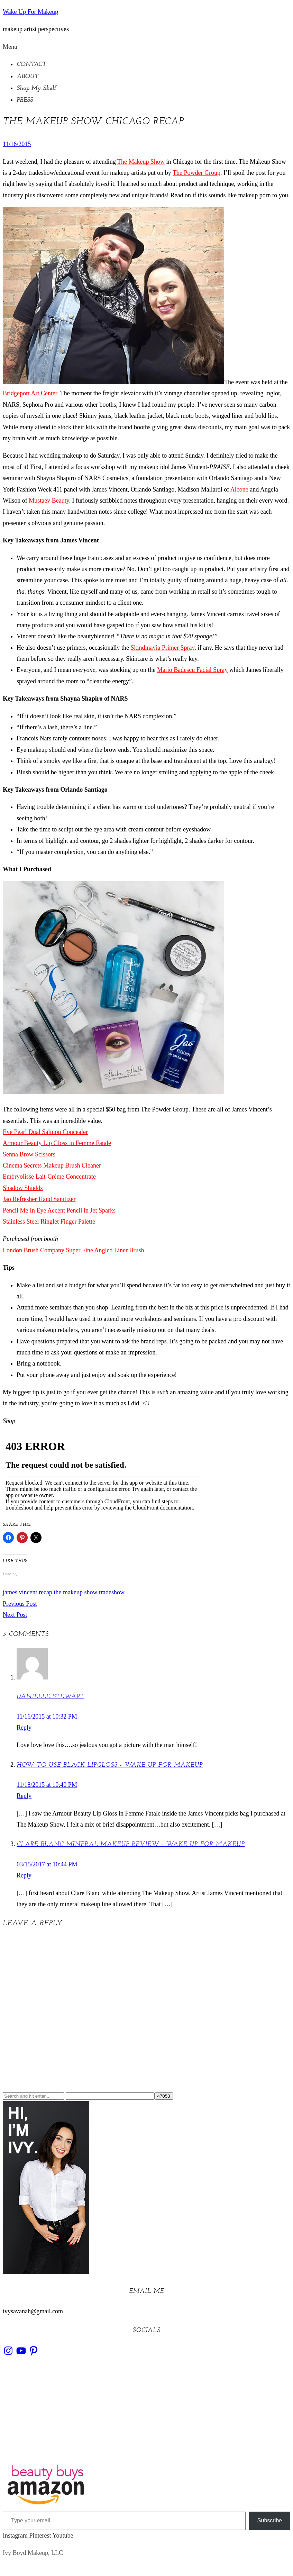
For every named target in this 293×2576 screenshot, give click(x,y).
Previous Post (20, 1603)
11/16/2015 (17, 144)
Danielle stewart (50, 1696)
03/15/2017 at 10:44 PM (47, 1864)
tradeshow (112, 1592)
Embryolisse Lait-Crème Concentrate (49, 1176)
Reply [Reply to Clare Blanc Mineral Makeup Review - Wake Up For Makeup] (24, 1875)
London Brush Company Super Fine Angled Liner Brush (73, 1250)
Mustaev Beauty (49, 500)
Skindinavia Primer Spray (163, 647)
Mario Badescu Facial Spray (192, 669)
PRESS (25, 100)
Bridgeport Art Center (30, 393)
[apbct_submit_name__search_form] (164, 2096)
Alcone (239, 489)
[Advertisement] (146, 2414)
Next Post (15, 1614)
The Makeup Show (141, 161)
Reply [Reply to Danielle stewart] (24, 1727)
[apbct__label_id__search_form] (110, 2096)
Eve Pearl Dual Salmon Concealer (45, 1131)
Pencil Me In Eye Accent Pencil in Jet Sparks (59, 1210)
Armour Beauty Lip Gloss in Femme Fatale (57, 1143)
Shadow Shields (23, 1188)
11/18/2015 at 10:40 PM (47, 1784)
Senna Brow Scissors (29, 1154)
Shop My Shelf (36, 88)
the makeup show (75, 1592)
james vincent (20, 1592)
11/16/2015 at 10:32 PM (47, 1716)
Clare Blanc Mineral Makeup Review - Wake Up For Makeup (131, 1844)
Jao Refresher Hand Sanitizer (39, 1199)
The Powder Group (196, 172)
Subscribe (269, 2520)
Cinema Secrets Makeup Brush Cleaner (52, 1165)
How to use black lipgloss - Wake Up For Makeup (110, 1765)
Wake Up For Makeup (30, 11)
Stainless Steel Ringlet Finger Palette (49, 1221)
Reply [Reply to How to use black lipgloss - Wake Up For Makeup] (24, 1795)
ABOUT (27, 76)
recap (45, 1592)
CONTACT (31, 64)
